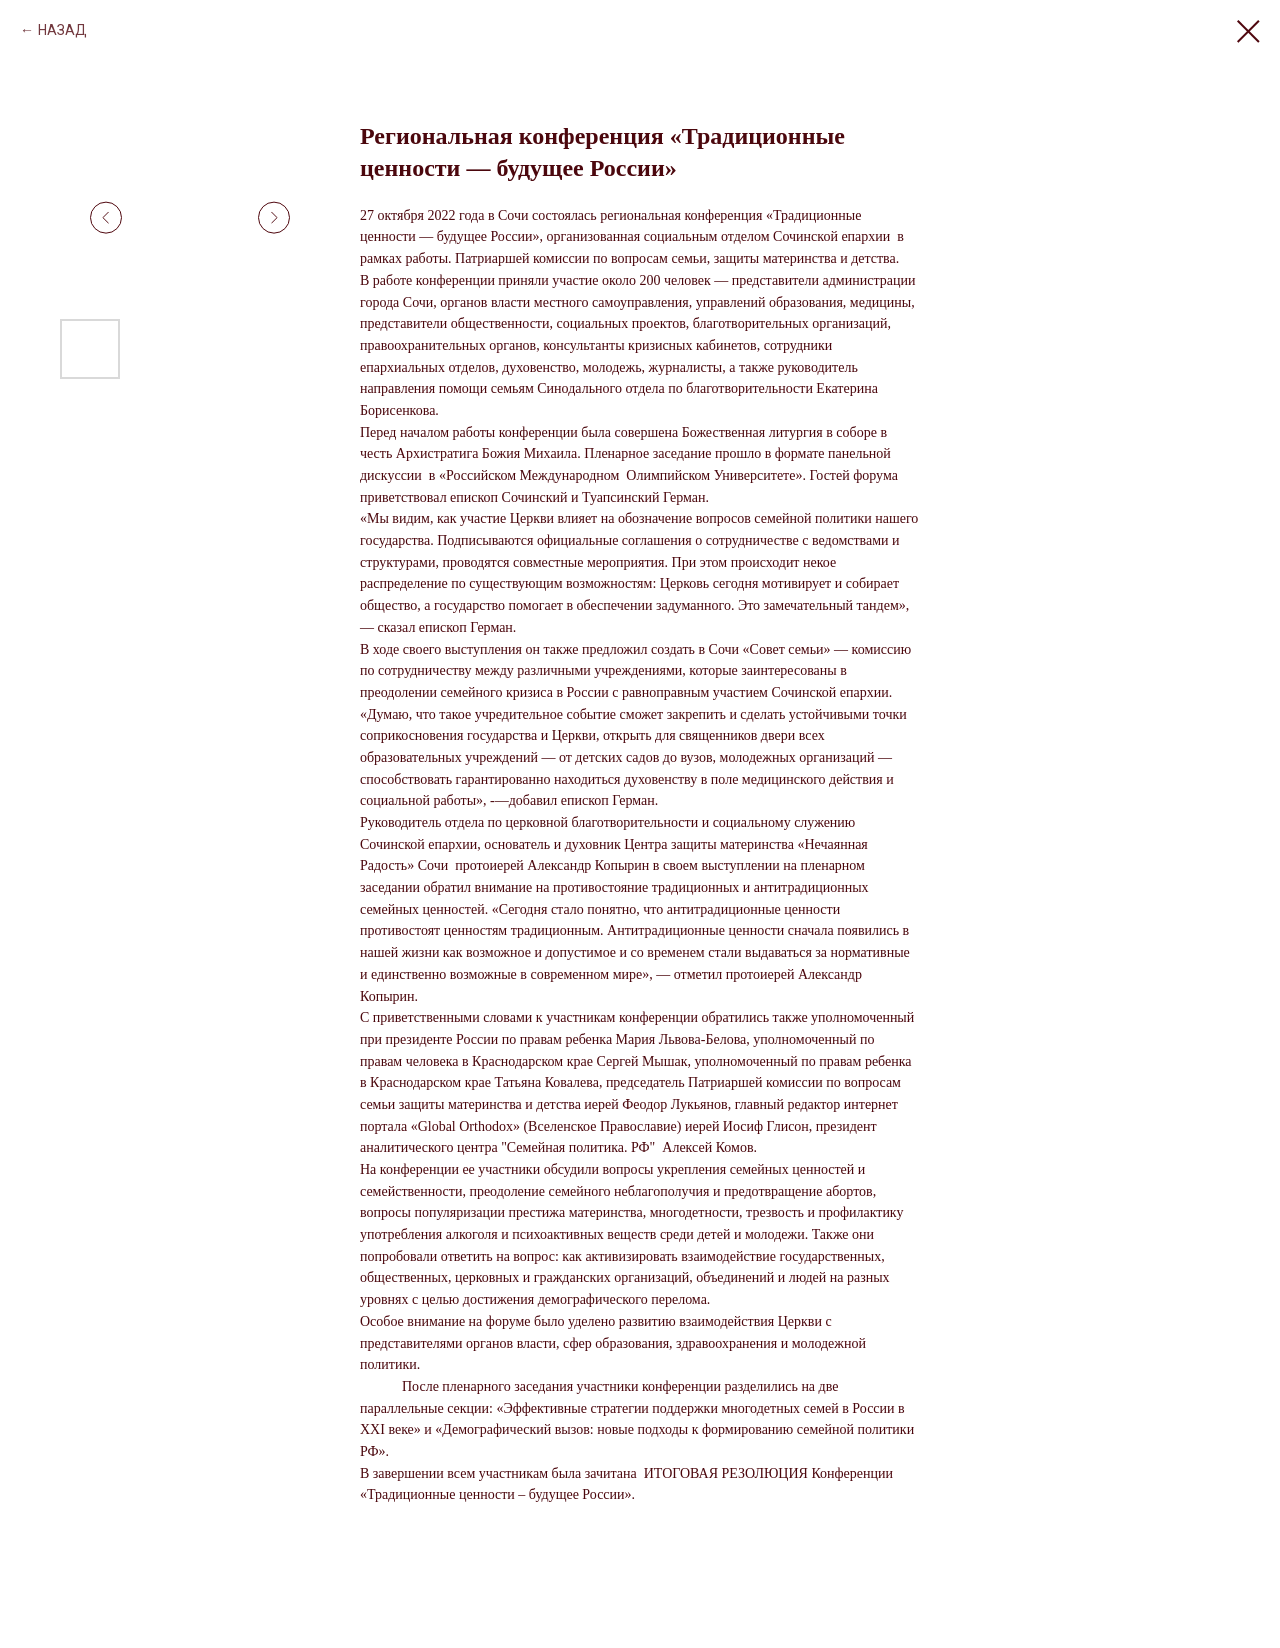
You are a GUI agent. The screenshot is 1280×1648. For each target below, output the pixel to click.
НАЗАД (62, 30)
